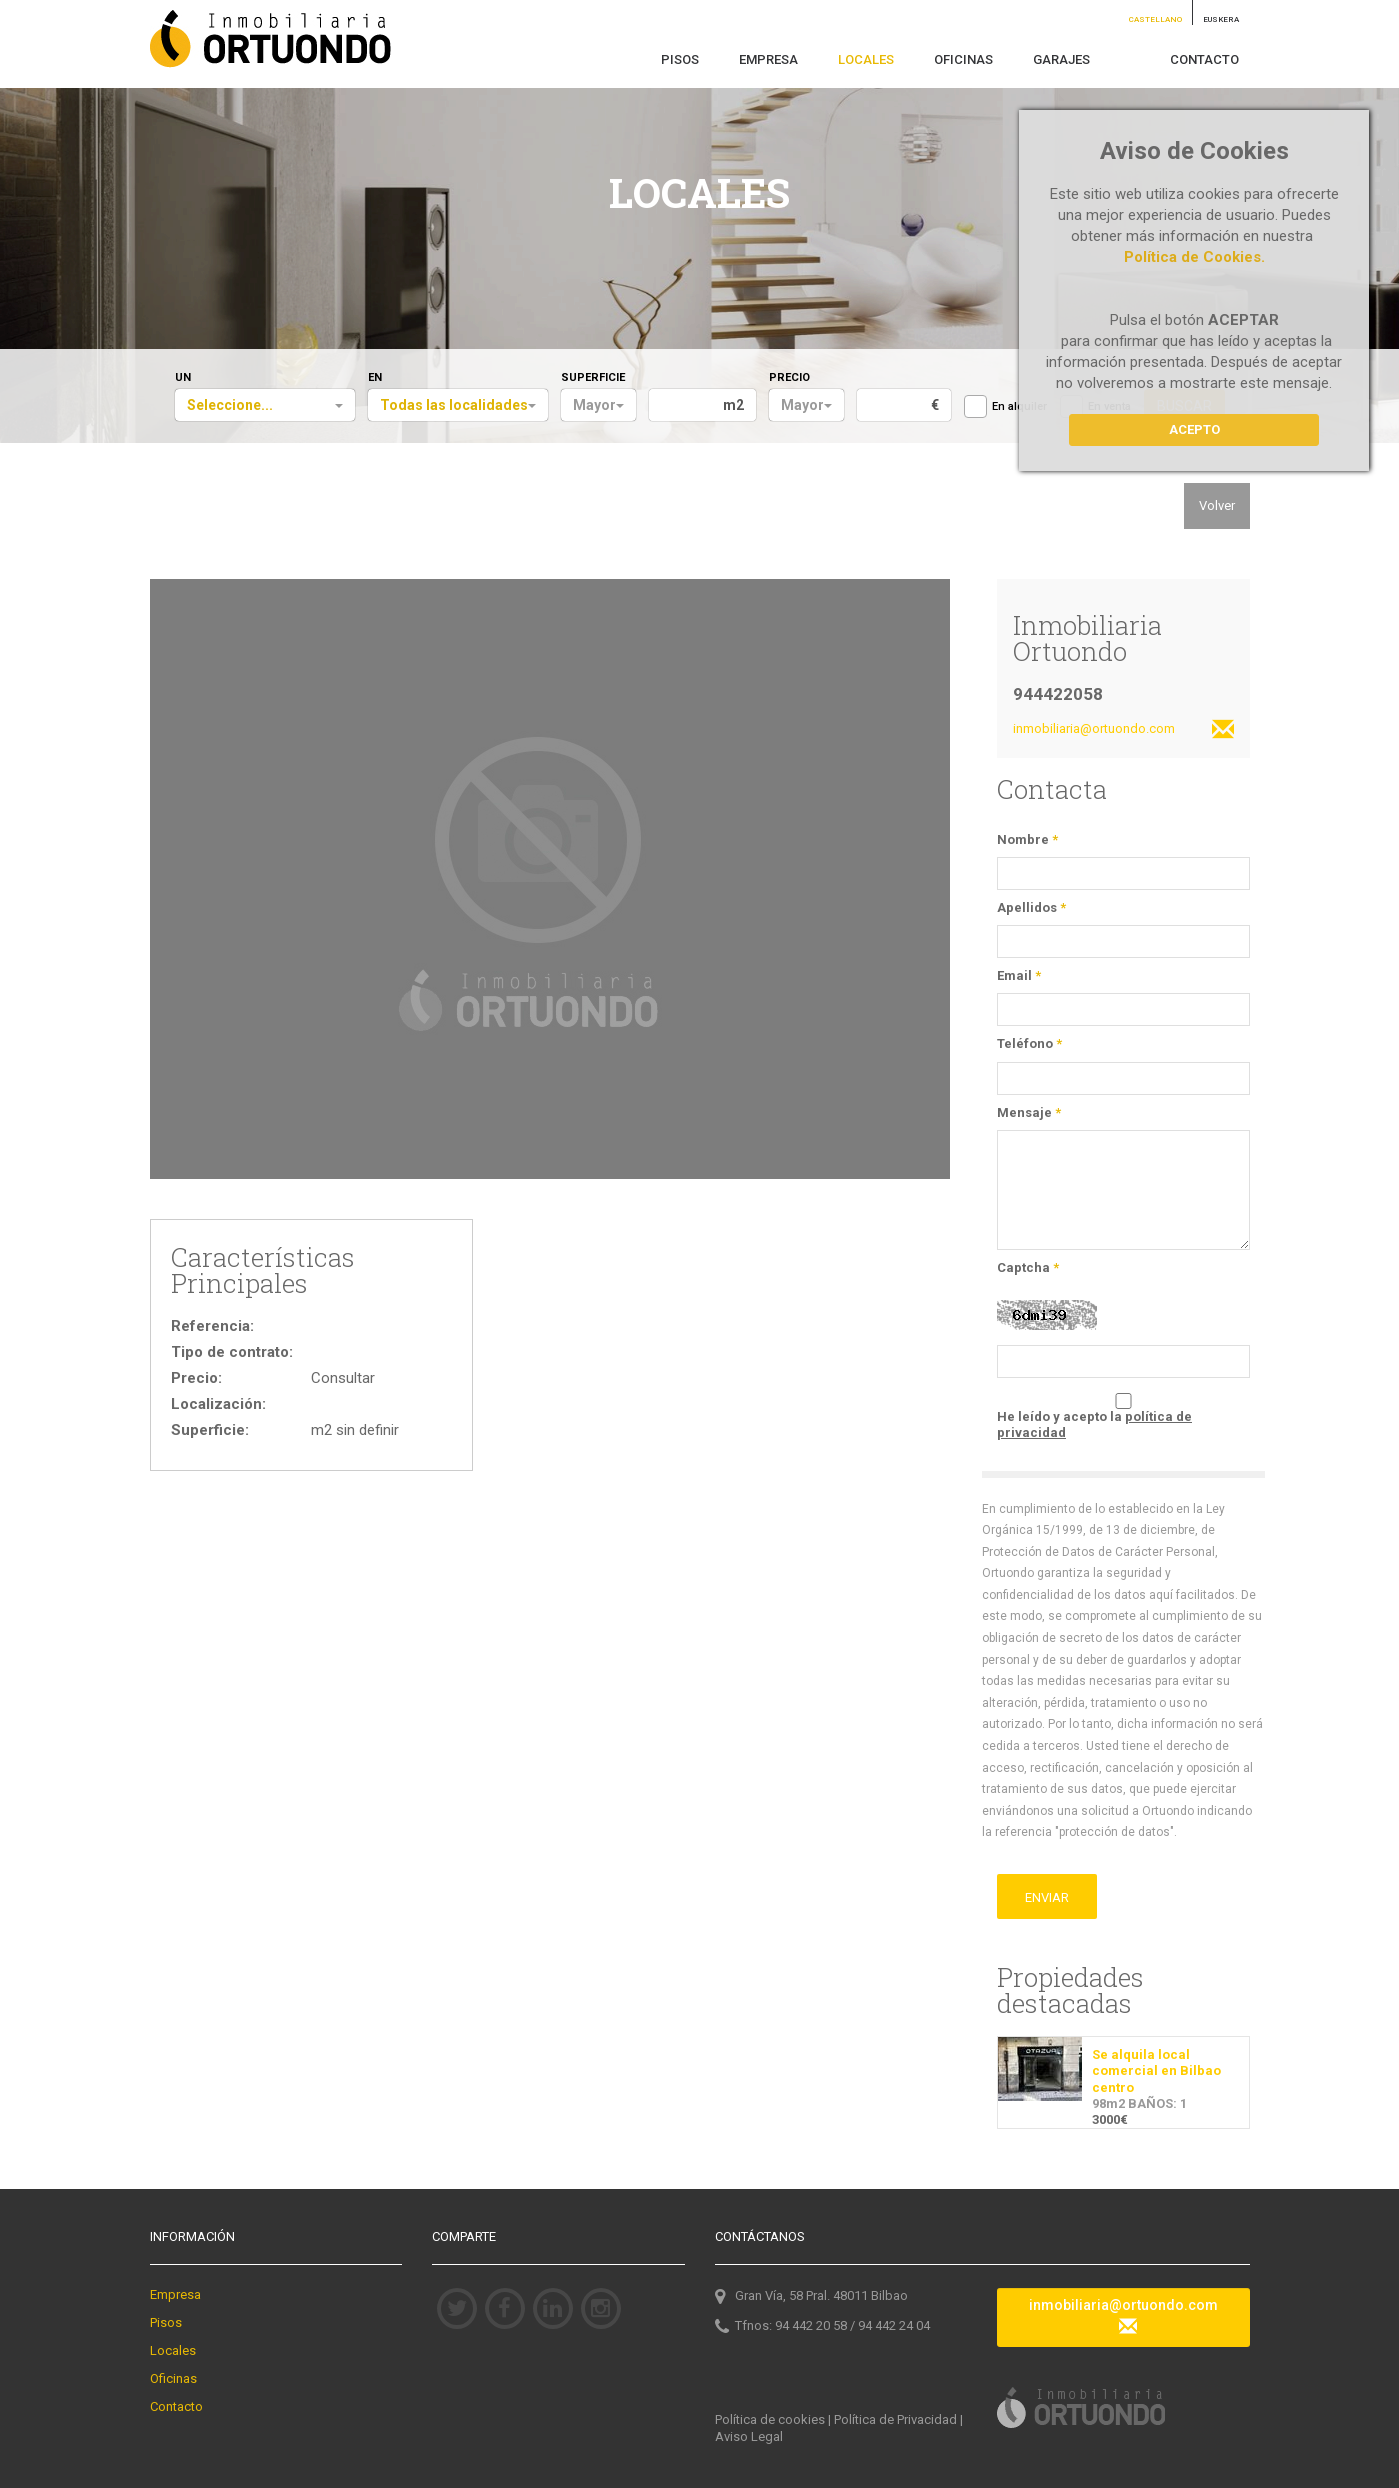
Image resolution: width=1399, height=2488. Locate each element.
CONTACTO (1204, 59)
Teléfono (1029, 1043)
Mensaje (1029, 1112)
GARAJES (1061, 59)
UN (183, 377)
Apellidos (1031, 907)
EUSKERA (1221, 19)
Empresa (175, 2294)
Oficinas (173, 2378)
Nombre (1027, 839)
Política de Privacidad (895, 2419)
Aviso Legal (749, 2436)
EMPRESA (768, 59)
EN (375, 377)
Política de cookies (770, 2419)
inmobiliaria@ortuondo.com (1123, 730)
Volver (1217, 505)
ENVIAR (1047, 1897)
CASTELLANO (1155, 19)
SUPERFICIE (593, 377)
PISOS (680, 59)
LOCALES (866, 59)
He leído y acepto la (1094, 1424)
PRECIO (789, 377)
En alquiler (1005, 406)
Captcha (1028, 1267)
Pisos (166, 2322)
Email (1019, 975)
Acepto (1194, 429)
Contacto (176, 2406)
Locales (173, 2350)
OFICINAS (963, 59)
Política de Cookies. (1194, 257)
